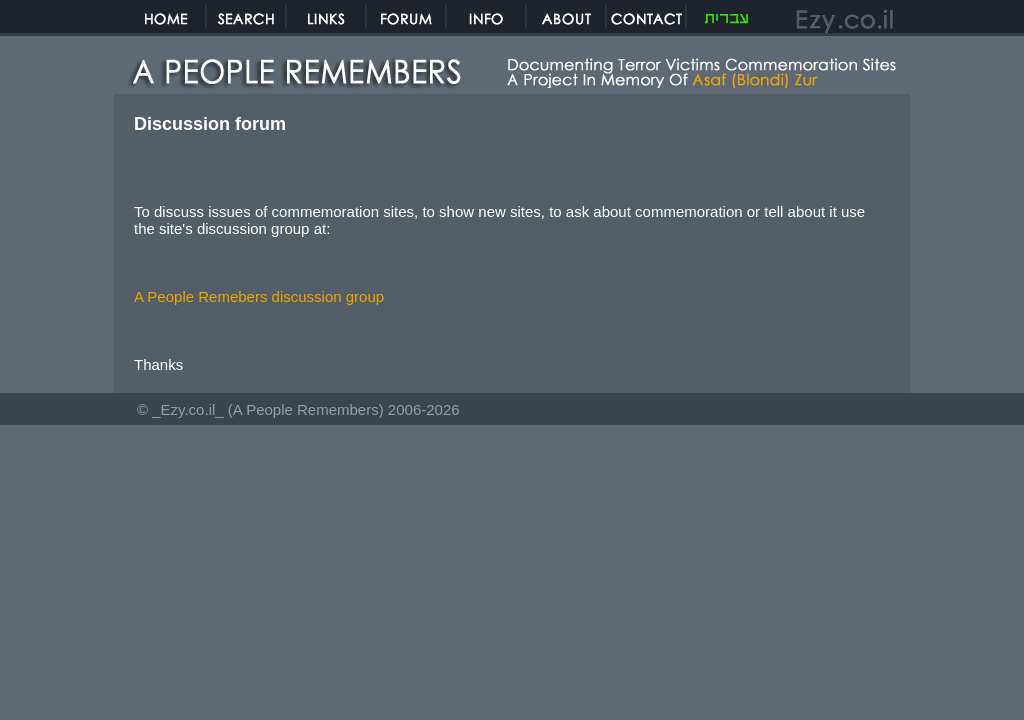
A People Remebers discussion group (259, 296)
